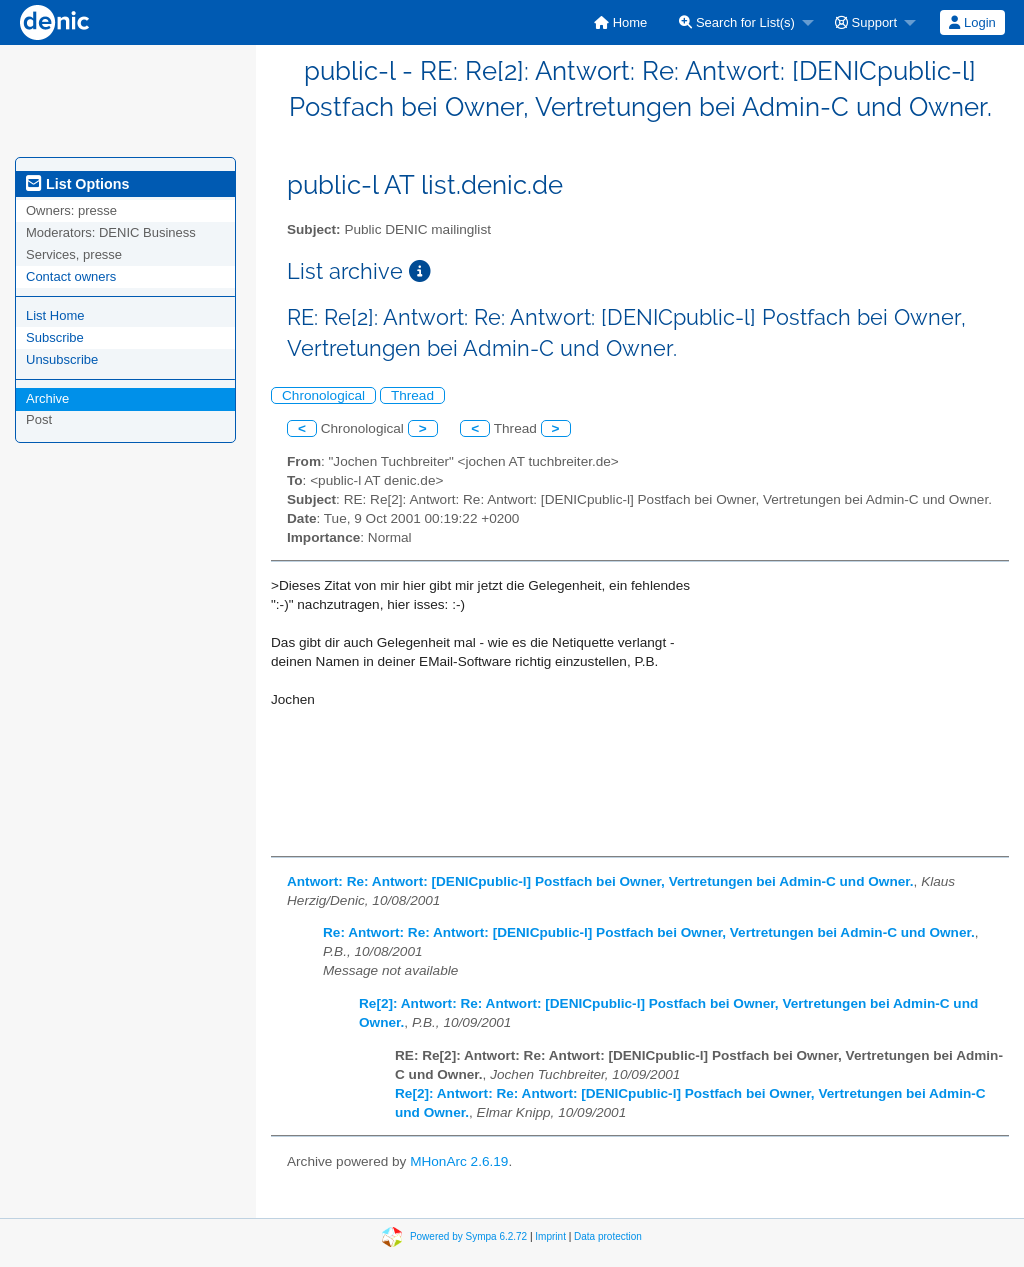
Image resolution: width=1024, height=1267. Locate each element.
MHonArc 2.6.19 (459, 1161)
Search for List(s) (737, 22)
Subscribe (55, 337)
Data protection (608, 1236)
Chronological (323, 395)
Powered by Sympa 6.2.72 (468, 1236)
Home (620, 22)
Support (866, 22)
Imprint (550, 1236)
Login (972, 22)
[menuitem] (620, 22)
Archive (47, 398)
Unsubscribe (62, 359)
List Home (55, 315)
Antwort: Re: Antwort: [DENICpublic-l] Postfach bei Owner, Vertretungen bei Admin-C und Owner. (600, 881)
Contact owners (71, 276)
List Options (77, 184)
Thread (412, 395)
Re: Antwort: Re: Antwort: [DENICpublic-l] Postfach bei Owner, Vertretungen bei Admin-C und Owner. (649, 932)
